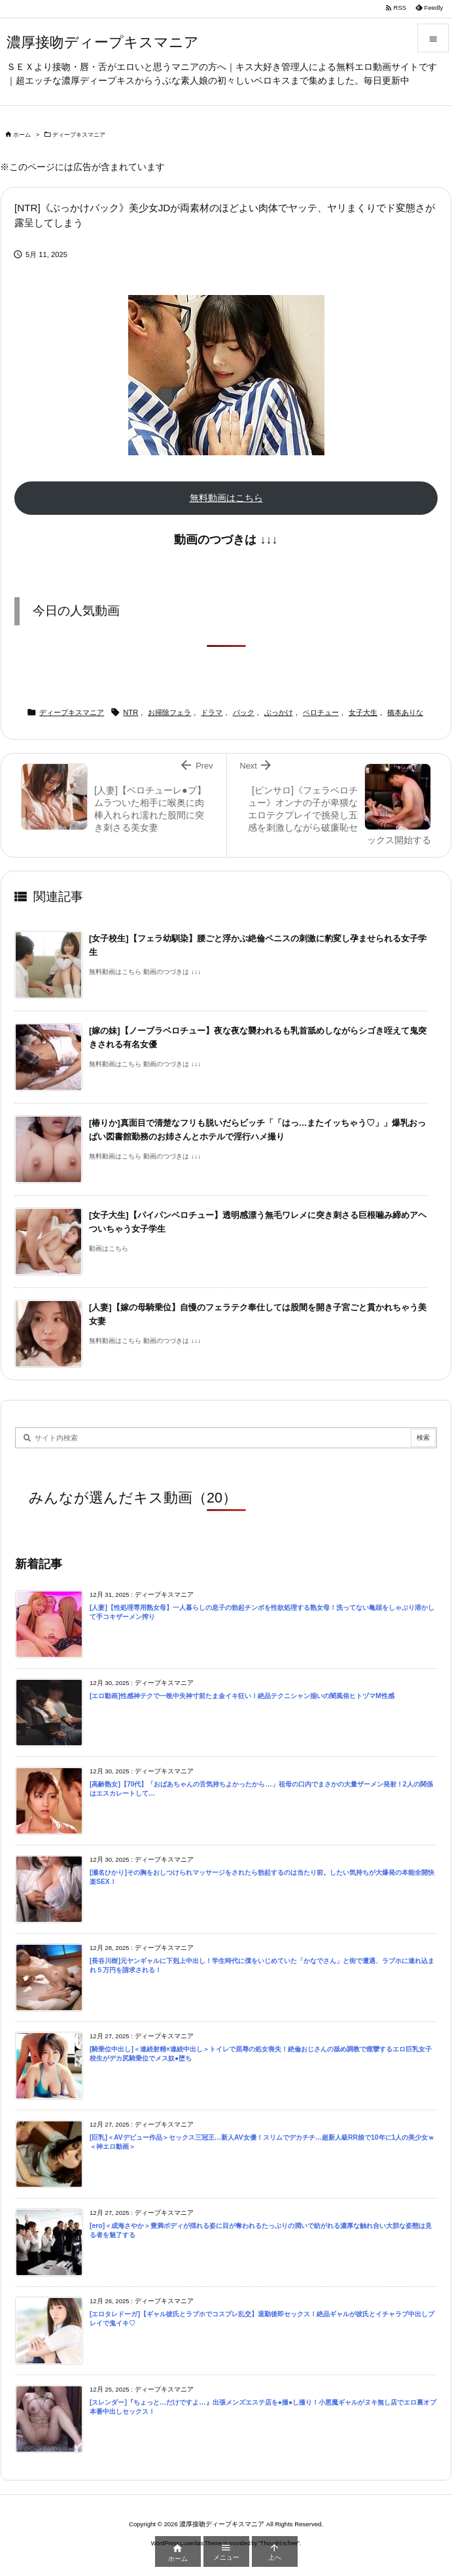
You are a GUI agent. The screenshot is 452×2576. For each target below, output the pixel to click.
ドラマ (211, 712)
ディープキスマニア (78, 134)
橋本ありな (405, 712)
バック (243, 712)
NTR (130, 712)
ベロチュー (321, 712)
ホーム (22, 134)
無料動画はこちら (226, 498)
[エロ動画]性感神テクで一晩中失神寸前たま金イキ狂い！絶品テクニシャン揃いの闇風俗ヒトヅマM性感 (242, 1695)
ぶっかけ (278, 712)
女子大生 (363, 712)
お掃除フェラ (169, 712)
